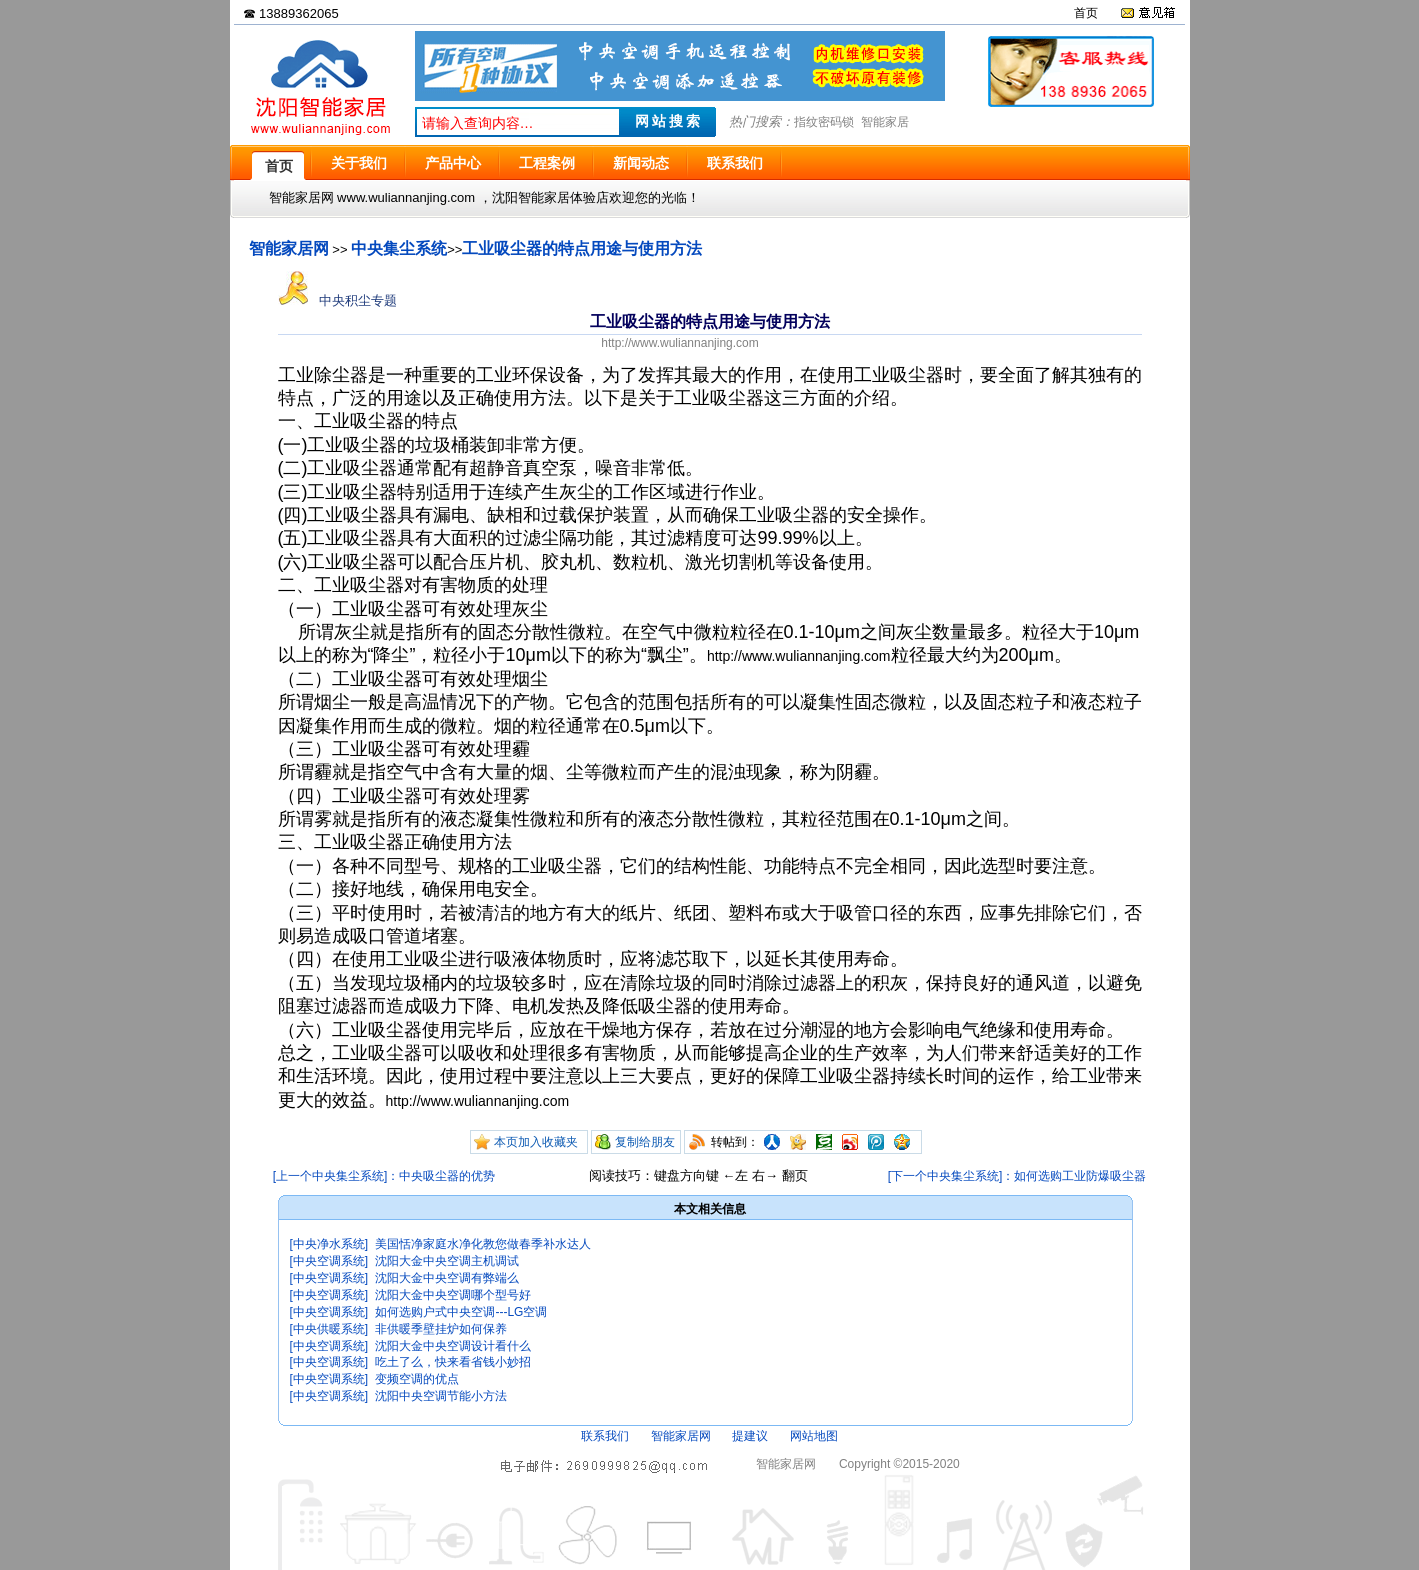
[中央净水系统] (329, 1244)
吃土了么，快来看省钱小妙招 (453, 1362)
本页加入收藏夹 (536, 1142)
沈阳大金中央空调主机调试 (447, 1261)
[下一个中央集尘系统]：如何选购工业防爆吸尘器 (1017, 1176)
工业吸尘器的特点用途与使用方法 (582, 248)
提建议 (750, 1436)
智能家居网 (289, 248)
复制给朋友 (645, 1142)
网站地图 (814, 1436)
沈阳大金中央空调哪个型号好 (453, 1295)
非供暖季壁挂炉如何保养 (441, 1329)
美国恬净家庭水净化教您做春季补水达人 (483, 1244)
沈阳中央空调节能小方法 (441, 1396)
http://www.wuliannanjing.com (679, 343)
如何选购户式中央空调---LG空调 (461, 1312)
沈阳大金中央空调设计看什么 (453, 1346)
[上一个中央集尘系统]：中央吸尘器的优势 (384, 1176)
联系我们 (605, 1436)
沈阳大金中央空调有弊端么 (447, 1278)
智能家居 (885, 122)
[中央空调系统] (329, 1261)
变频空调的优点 (417, 1379)
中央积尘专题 (338, 300)
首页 (1086, 13)
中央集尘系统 (399, 248)
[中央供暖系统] (329, 1329)
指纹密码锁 (824, 122)
